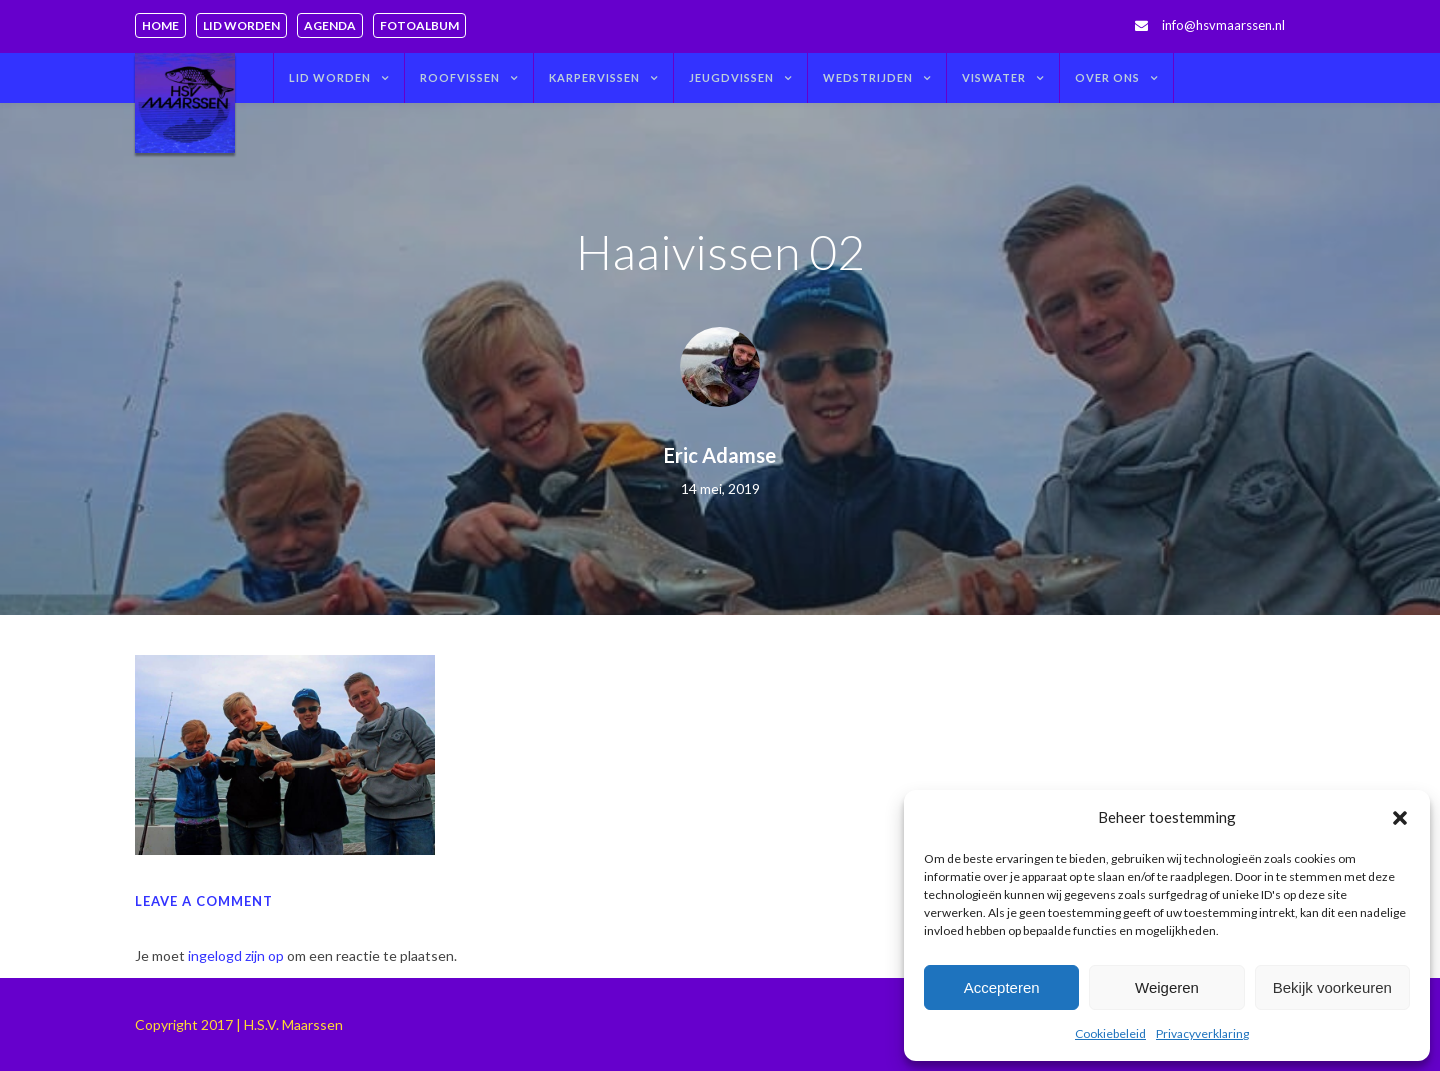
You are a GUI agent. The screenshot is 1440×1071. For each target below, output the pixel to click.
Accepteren (1002, 987)
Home (160, 25)
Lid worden (241, 25)
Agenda (330, 25)
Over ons (1107, 77)
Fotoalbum (419, 25)
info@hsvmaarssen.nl (1223, 25)
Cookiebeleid (1110, 1033)
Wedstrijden (868, 77)
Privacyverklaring (1202, 1033)
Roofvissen (460, 77)
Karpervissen (594, 77)
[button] (1400, 818)
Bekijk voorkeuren (1332, 987)
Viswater (994, 77)
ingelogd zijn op (236, 955)
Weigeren (1167, 987)
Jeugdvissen (731, 77)
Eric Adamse (720, 455)
